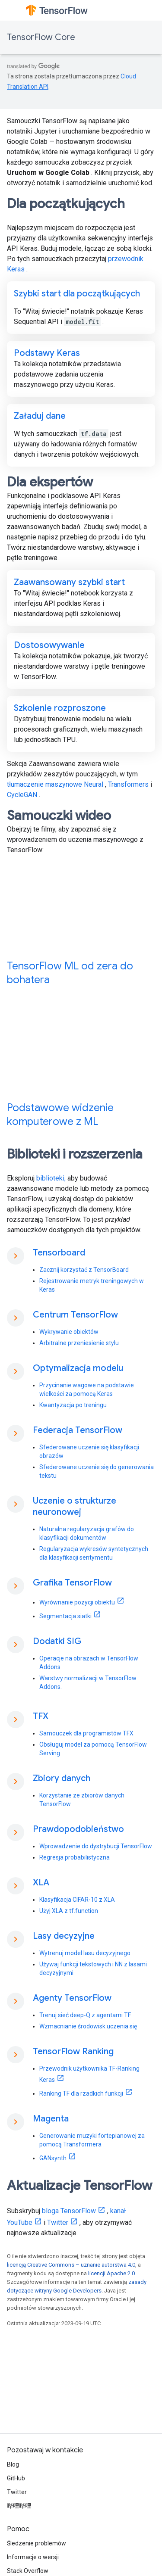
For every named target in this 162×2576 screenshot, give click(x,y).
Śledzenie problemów (36, 2543)
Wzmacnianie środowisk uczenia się (88, 2026)
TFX (40, 1716)
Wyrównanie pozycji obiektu (77, 1602)
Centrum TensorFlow (75, 1314)
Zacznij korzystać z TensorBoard (84, 1269)
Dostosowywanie (49, 645)
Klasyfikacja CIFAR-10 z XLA (77, 1899)
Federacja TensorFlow (77, 1430)
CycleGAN (22, 795)
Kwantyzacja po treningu (73, 1405)
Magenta (51, 2118)
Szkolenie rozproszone (60, 708)
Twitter (57, 2222)
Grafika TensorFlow (72, 1582)
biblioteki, (51, 1178)
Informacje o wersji (33, 2557)
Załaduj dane (40, 416)
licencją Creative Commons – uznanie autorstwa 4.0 (71, 2264)
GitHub (16, 2478)
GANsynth (53, 2158)
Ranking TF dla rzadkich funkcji (81, 2093)
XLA (41, 1882)
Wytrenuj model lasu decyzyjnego (84, 1953)
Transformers (128, 784)
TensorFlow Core (41, 37)
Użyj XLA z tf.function (68, 1910)
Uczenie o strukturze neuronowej (74, 1506)
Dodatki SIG (57, 1641)
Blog (13, 2464)
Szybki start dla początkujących (77, 293)
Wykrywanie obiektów (68, 1331)
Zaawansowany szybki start (69, 582)
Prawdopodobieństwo (78, 1829)
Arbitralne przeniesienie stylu (79, 1342)
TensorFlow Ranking (73, 2051)
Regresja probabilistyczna (74, 1857)
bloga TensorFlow (69, 2211)
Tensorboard (59, 1252)
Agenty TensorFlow (72, 1998)
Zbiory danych (61, 1778)
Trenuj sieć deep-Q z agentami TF (85, 2015)
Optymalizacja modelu (78, 1368)
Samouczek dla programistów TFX (86, 1733)
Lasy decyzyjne (64, 1936)
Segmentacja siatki (65, 1616)
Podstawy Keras (47, 353)
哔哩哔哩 (19, 2505)
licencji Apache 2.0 (111, 2273)
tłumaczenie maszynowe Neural (55, 784)
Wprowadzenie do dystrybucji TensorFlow (95, 1846)
